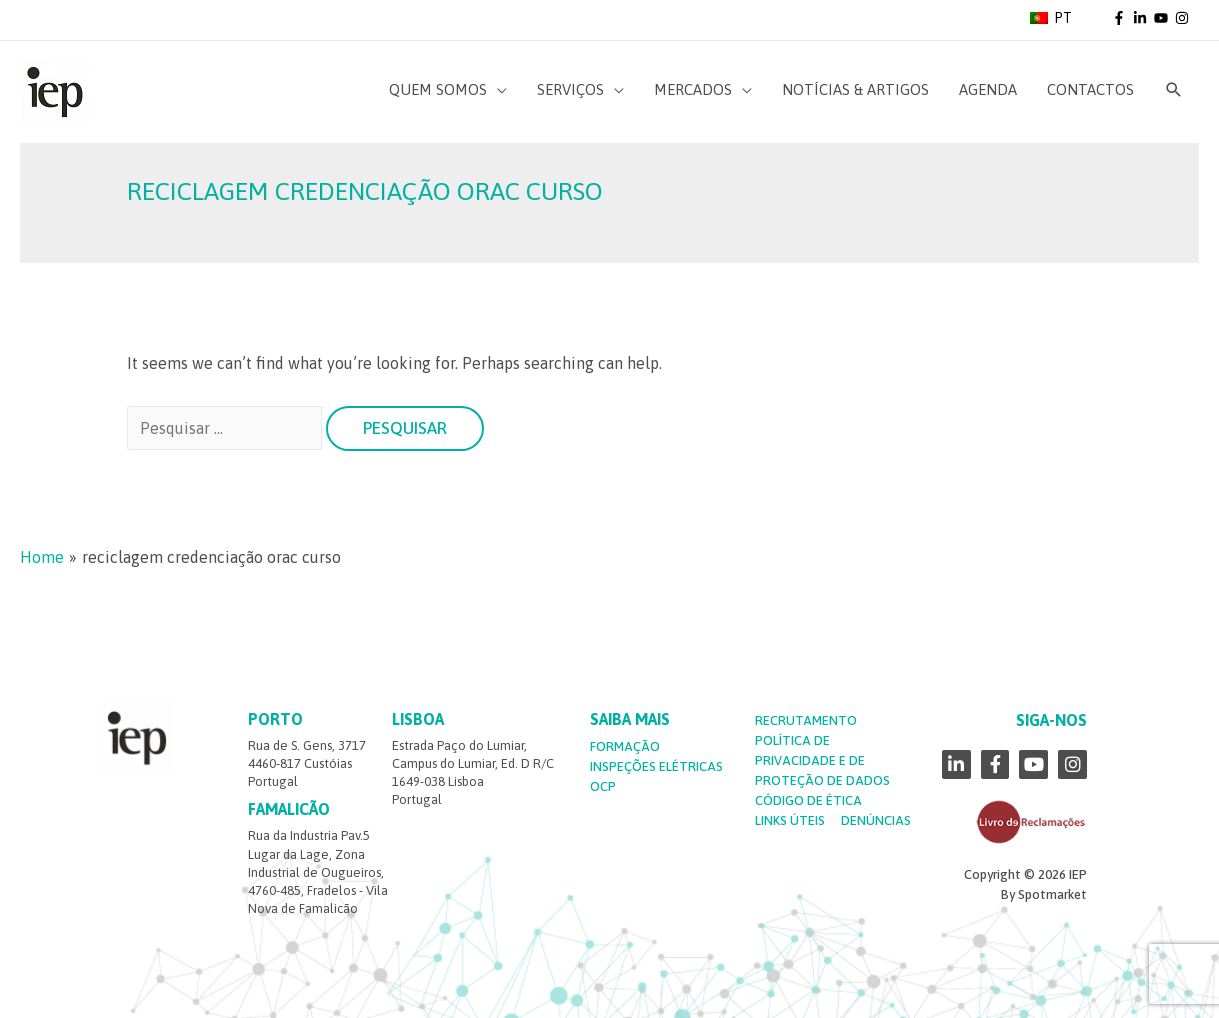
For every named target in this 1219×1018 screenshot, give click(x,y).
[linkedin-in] (1142, 18)
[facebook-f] (1121, 18)
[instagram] (1183, 18)
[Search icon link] (1174, 90)
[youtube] (1163, 18)
